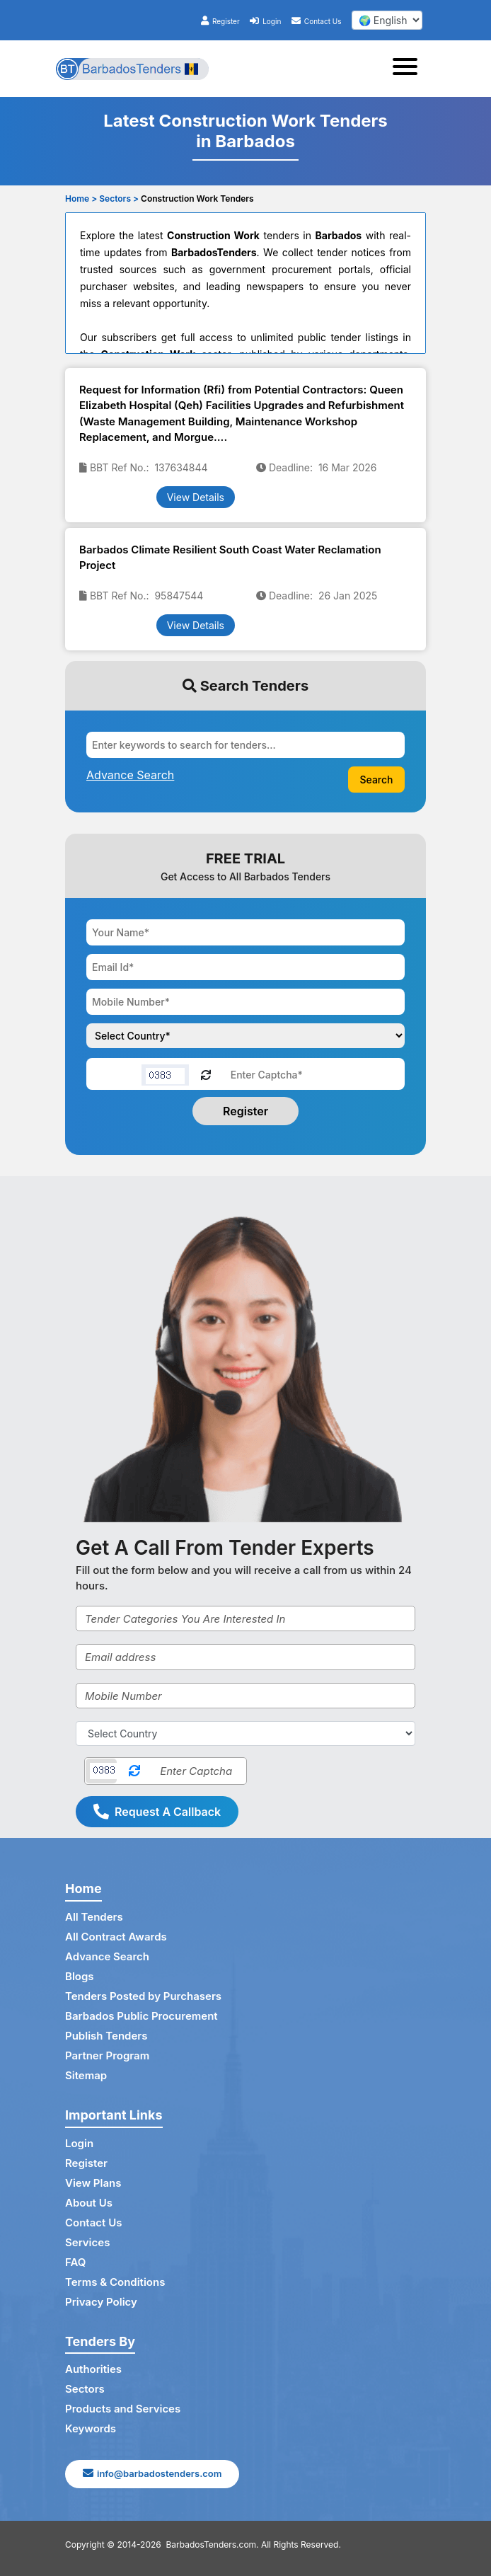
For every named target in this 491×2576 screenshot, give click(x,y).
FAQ (75, 2262)
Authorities (93, 2369)
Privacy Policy (101, 2301)
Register (220, 21)
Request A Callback (157, 1811)
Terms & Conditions (115, 2282)
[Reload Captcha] (206, 1073)
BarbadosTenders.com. (212, 2544)
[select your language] (387, 20)
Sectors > (119, 198)
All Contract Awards (116, 1936)
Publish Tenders (106, 2035)
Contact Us (316, 21)
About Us (88, 2202)
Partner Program (107, 2055)
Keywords (90, 2428)
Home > (81, 198)
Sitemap (86, 2075)
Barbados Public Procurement (141, 2016)
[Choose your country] (245, 1035)
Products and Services (122, 2408)
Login (265, 21)
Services (87, 2242)
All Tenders (94, 1917)
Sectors (85, 2389)
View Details (195, 497)
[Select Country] (245, 1733)
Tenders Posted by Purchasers (143, 1996)
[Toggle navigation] (409, 68)
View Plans (93, 2183)
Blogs (79, 1976)
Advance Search (107, 1956)
